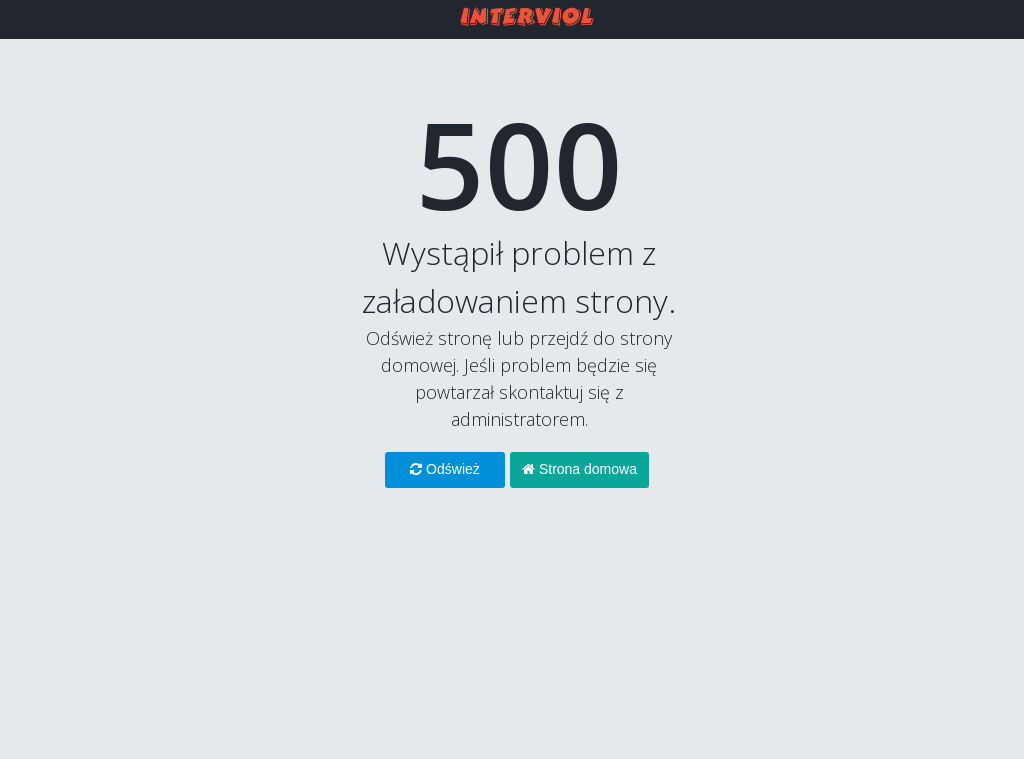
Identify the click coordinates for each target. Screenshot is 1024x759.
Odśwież (445, 469)
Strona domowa (579, 469)
